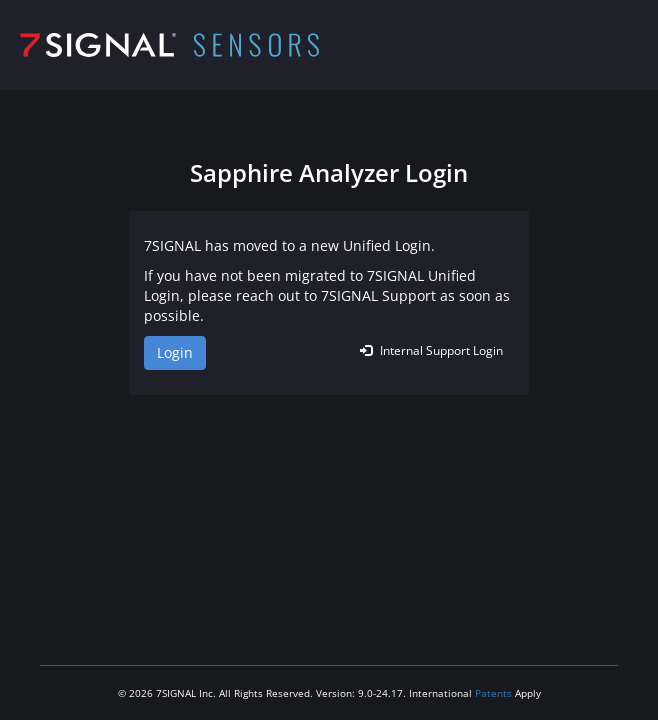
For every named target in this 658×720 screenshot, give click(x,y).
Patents (493, 693)
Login (175, 352)
